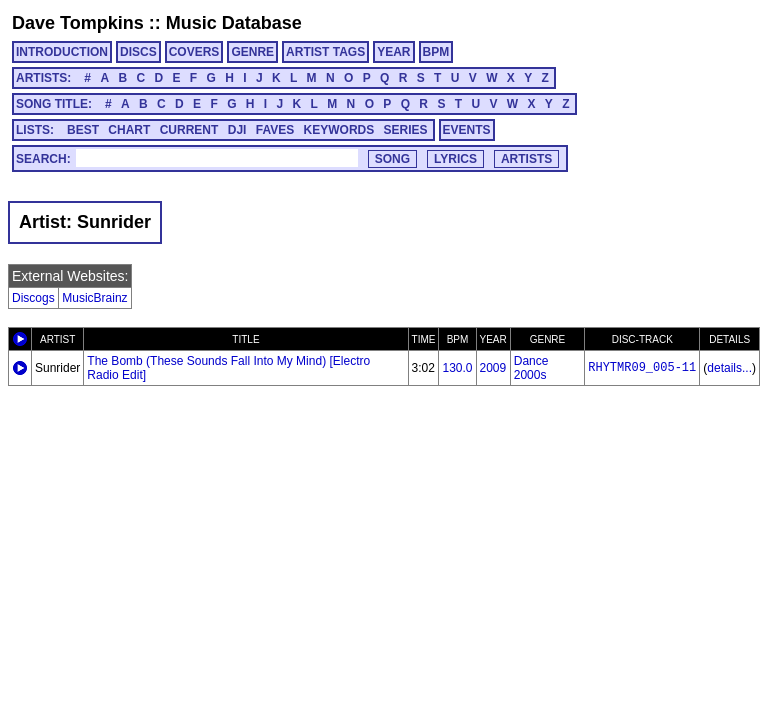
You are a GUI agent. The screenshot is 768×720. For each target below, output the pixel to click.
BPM (436, 52)
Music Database (234, 23)
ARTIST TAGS (325, 52)
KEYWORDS (339, 130)
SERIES (406, 130)
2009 (493, 368)
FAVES (275, 130)
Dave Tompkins (78, 23)
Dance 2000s (531, 368)
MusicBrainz (94, 298)
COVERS (194, 52)
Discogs (33, 298)
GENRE (252, 52)
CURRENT (189, 130)
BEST (83, 130)
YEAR (393, 52)
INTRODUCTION (62, 52)
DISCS (138, 52)
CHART (129, 130)
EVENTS (467, 130)
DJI (237, 130)
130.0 (457, 368)
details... (729, 368)
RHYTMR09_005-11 (642, 368)
